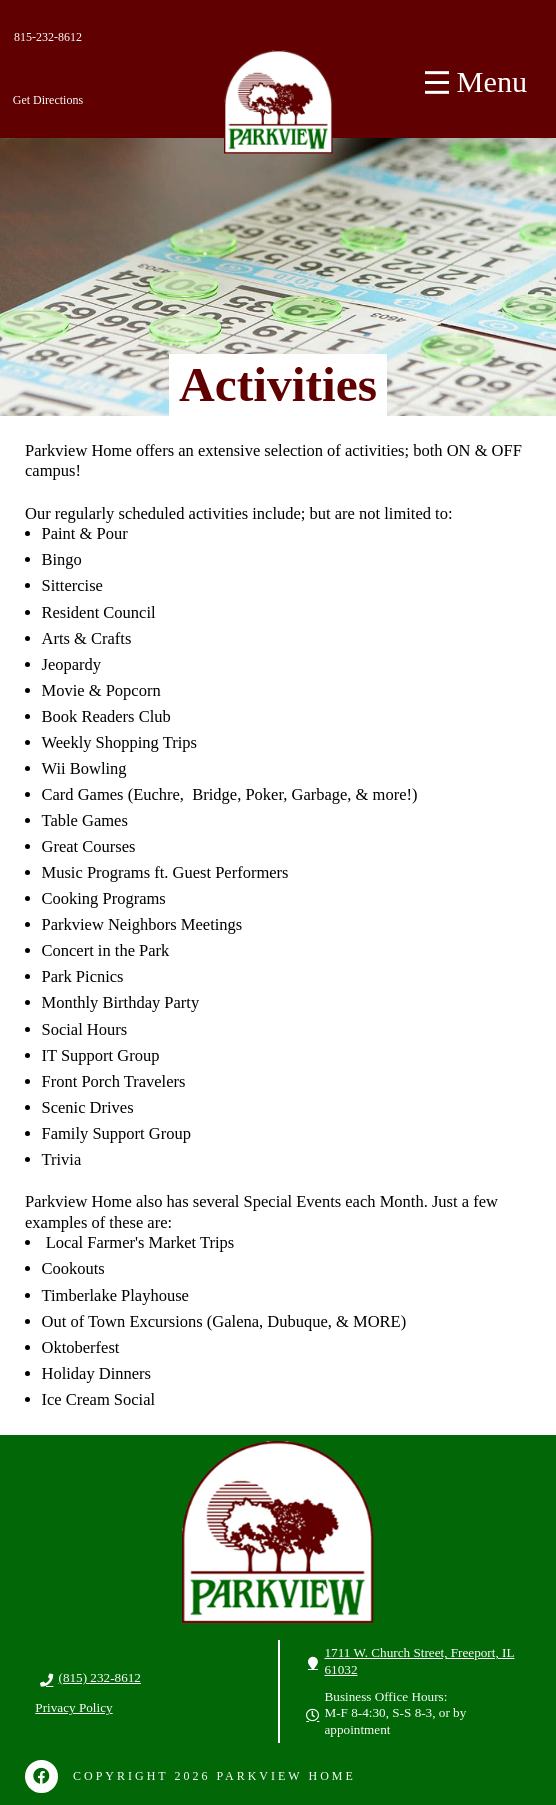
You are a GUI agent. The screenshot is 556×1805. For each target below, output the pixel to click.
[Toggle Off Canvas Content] (476, 83)
